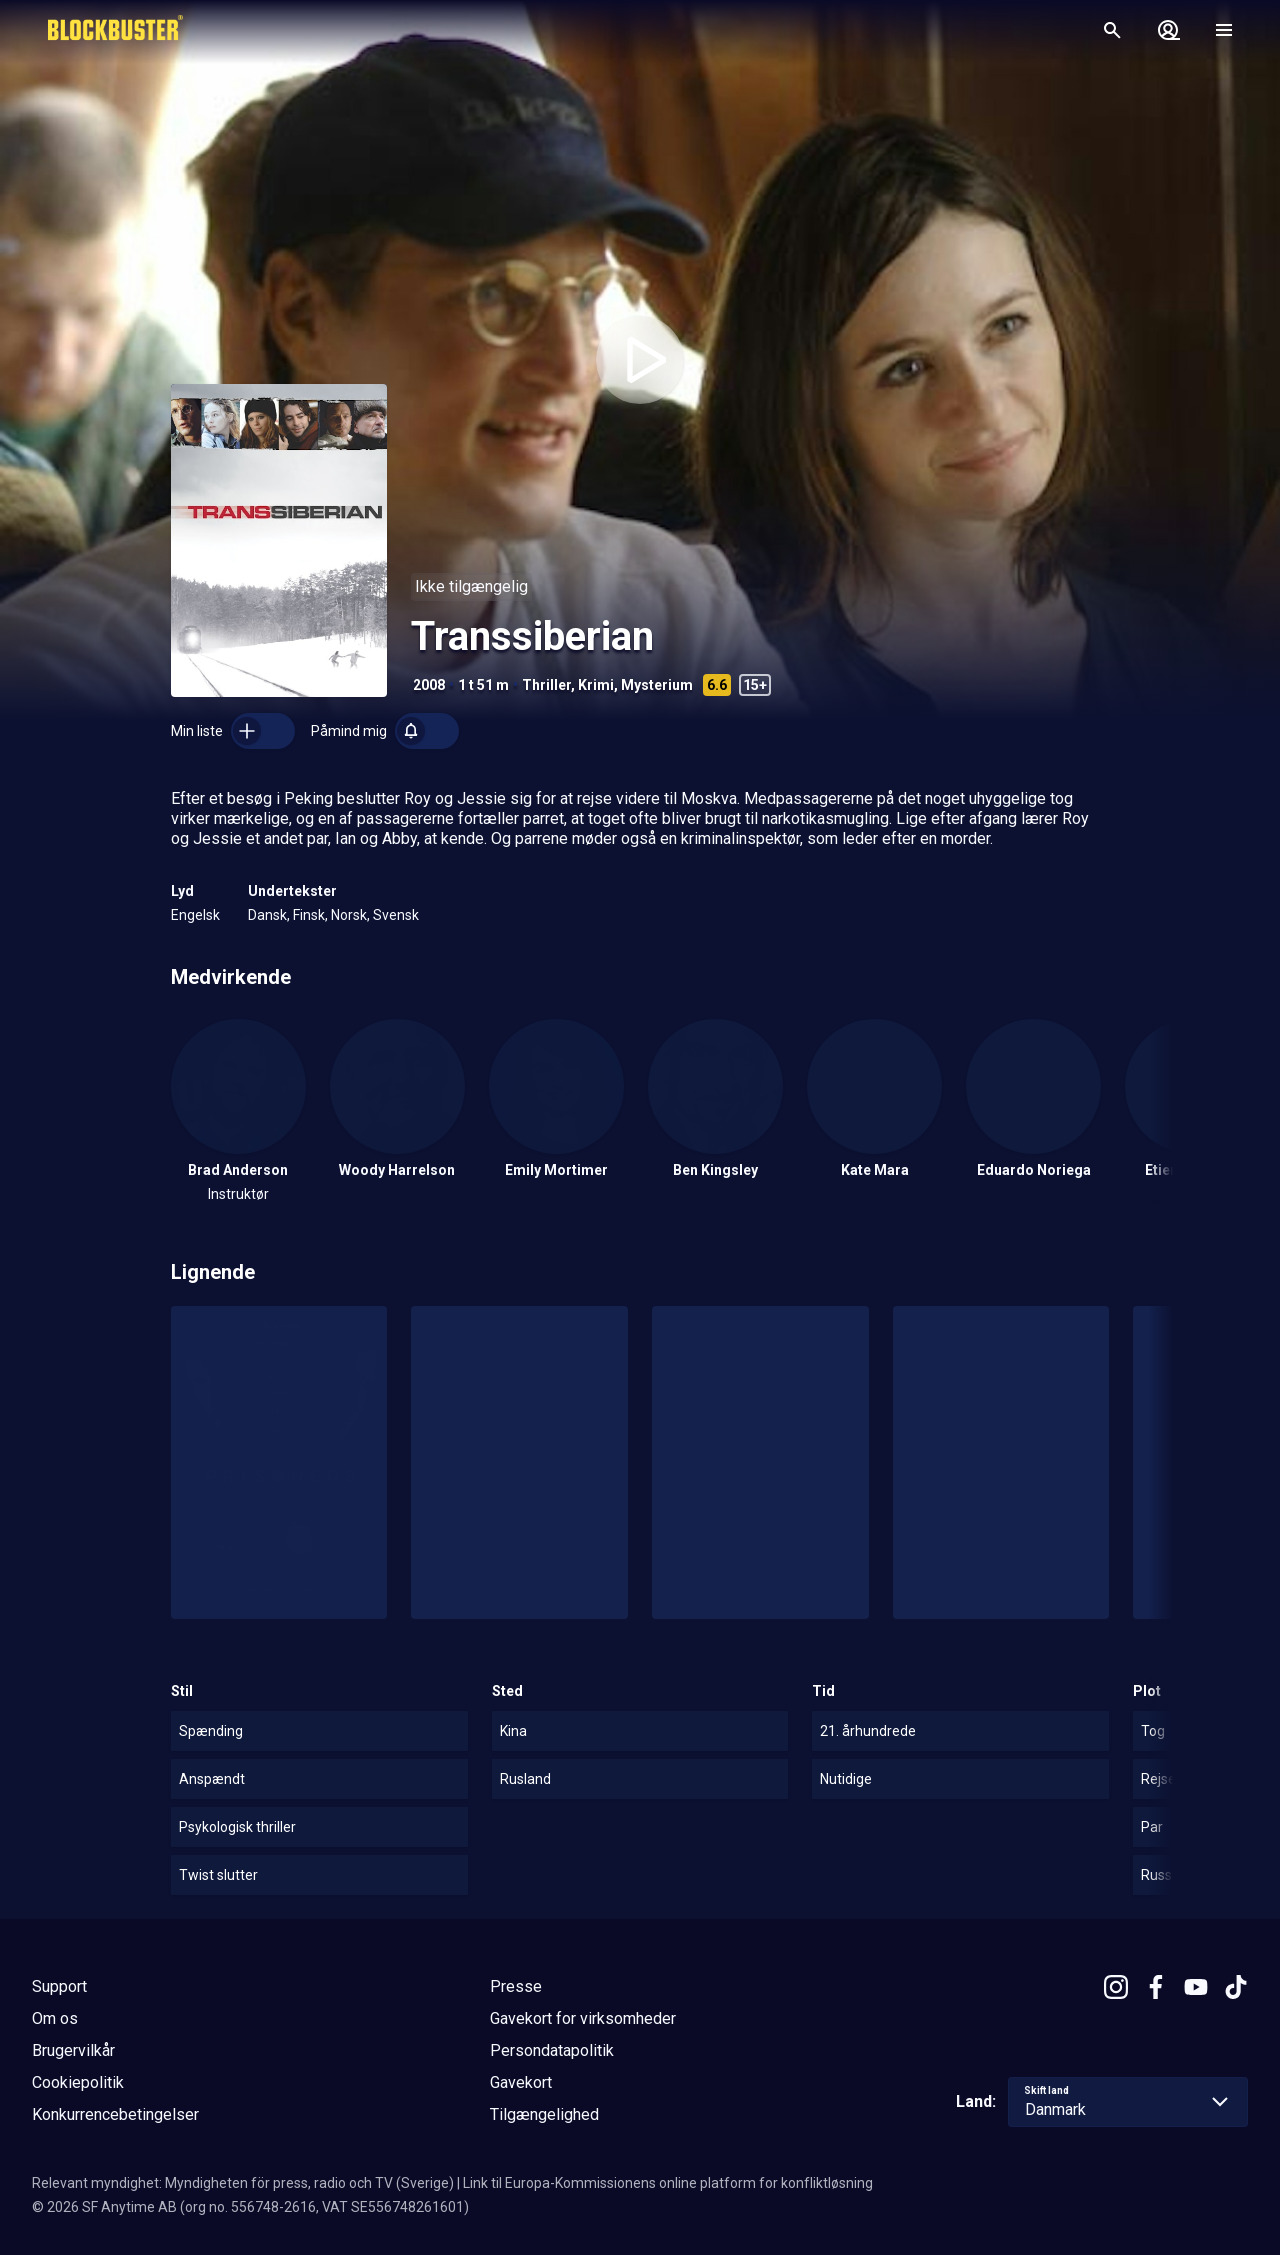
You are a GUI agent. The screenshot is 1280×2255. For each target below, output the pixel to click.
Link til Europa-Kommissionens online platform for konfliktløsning (668, 2183)
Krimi (596, 685)
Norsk (349, 915)
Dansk (267, 915)
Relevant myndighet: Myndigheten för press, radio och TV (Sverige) (243, 2183)
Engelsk (195, 915)
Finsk (309, 915)
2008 (429, 685)
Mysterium (657, 685)
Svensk (396, 915)
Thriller (546, 685)
